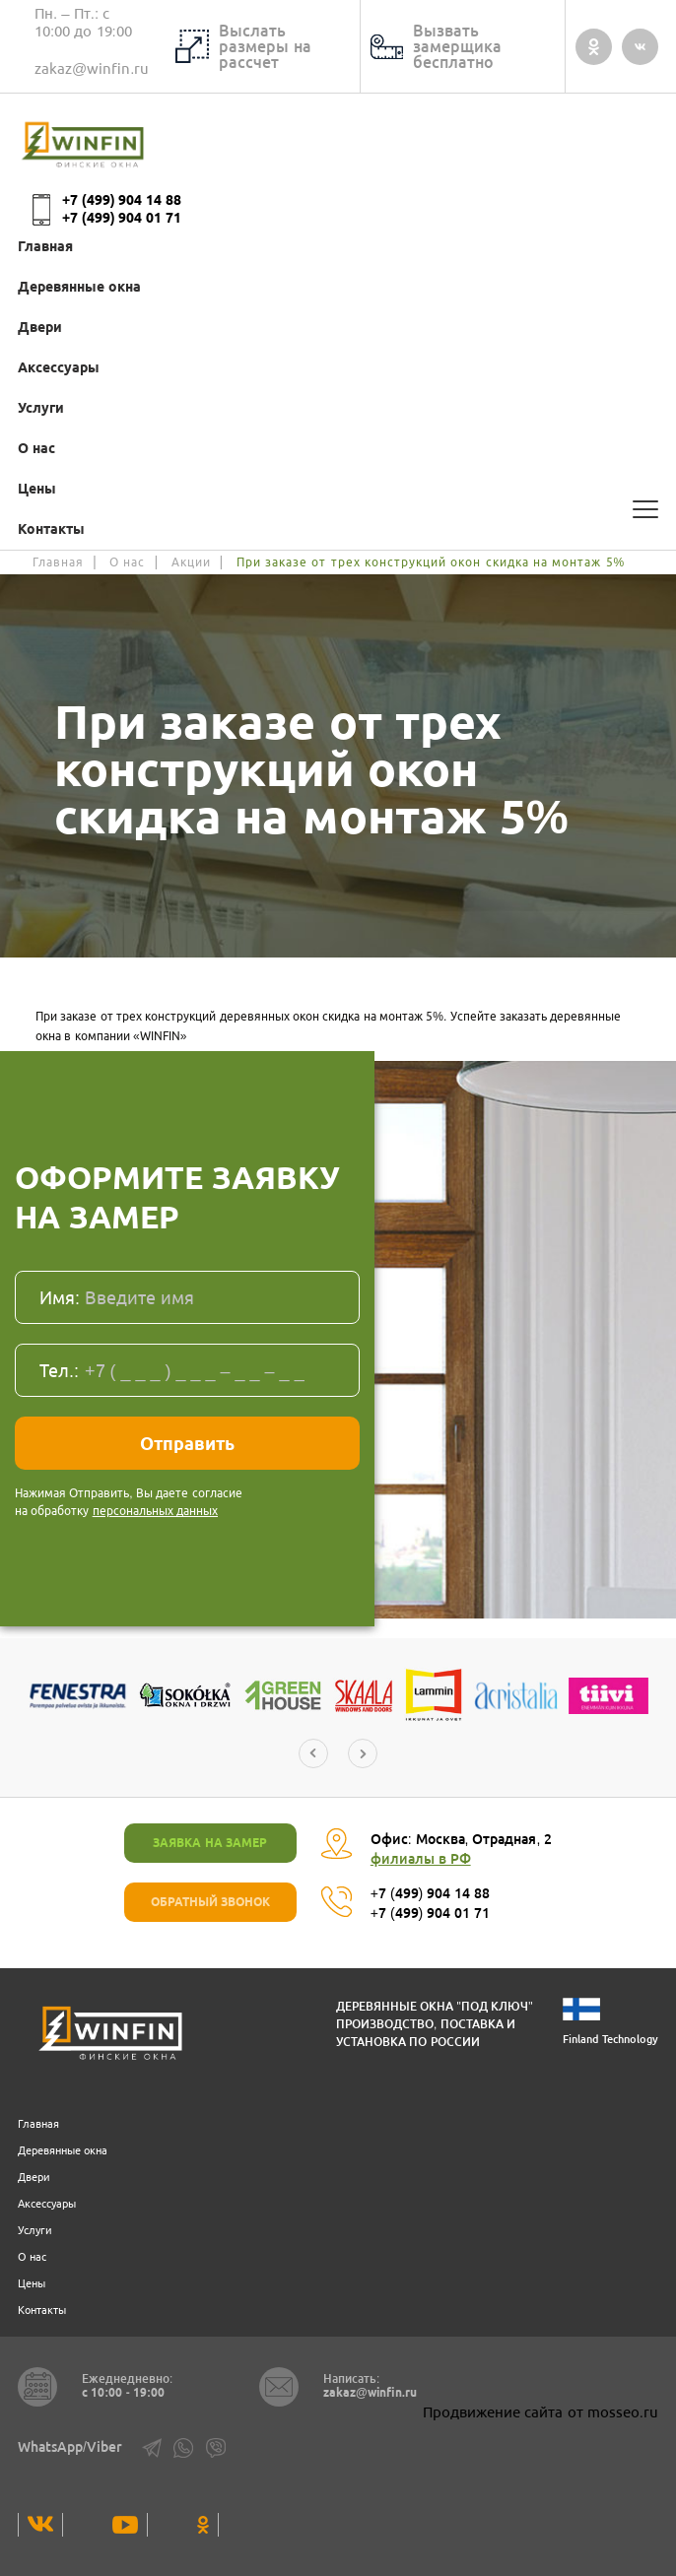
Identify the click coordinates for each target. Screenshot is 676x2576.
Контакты (51, 529)
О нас (36, 448)
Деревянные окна (79, 287)
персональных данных (155, 1510)
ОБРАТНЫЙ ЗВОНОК (210, 1901)
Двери (40, 327)
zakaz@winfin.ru (91, 68)
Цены (37, 488)
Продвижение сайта (493, 2412)
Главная (45, 246)
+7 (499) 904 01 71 (121, 218)
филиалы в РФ (421, 1859)
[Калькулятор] (601, 509)
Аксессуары (59, 367)
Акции (191, 562)
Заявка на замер (210, 1842)
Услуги (41, 408)
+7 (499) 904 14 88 (121, 200)
